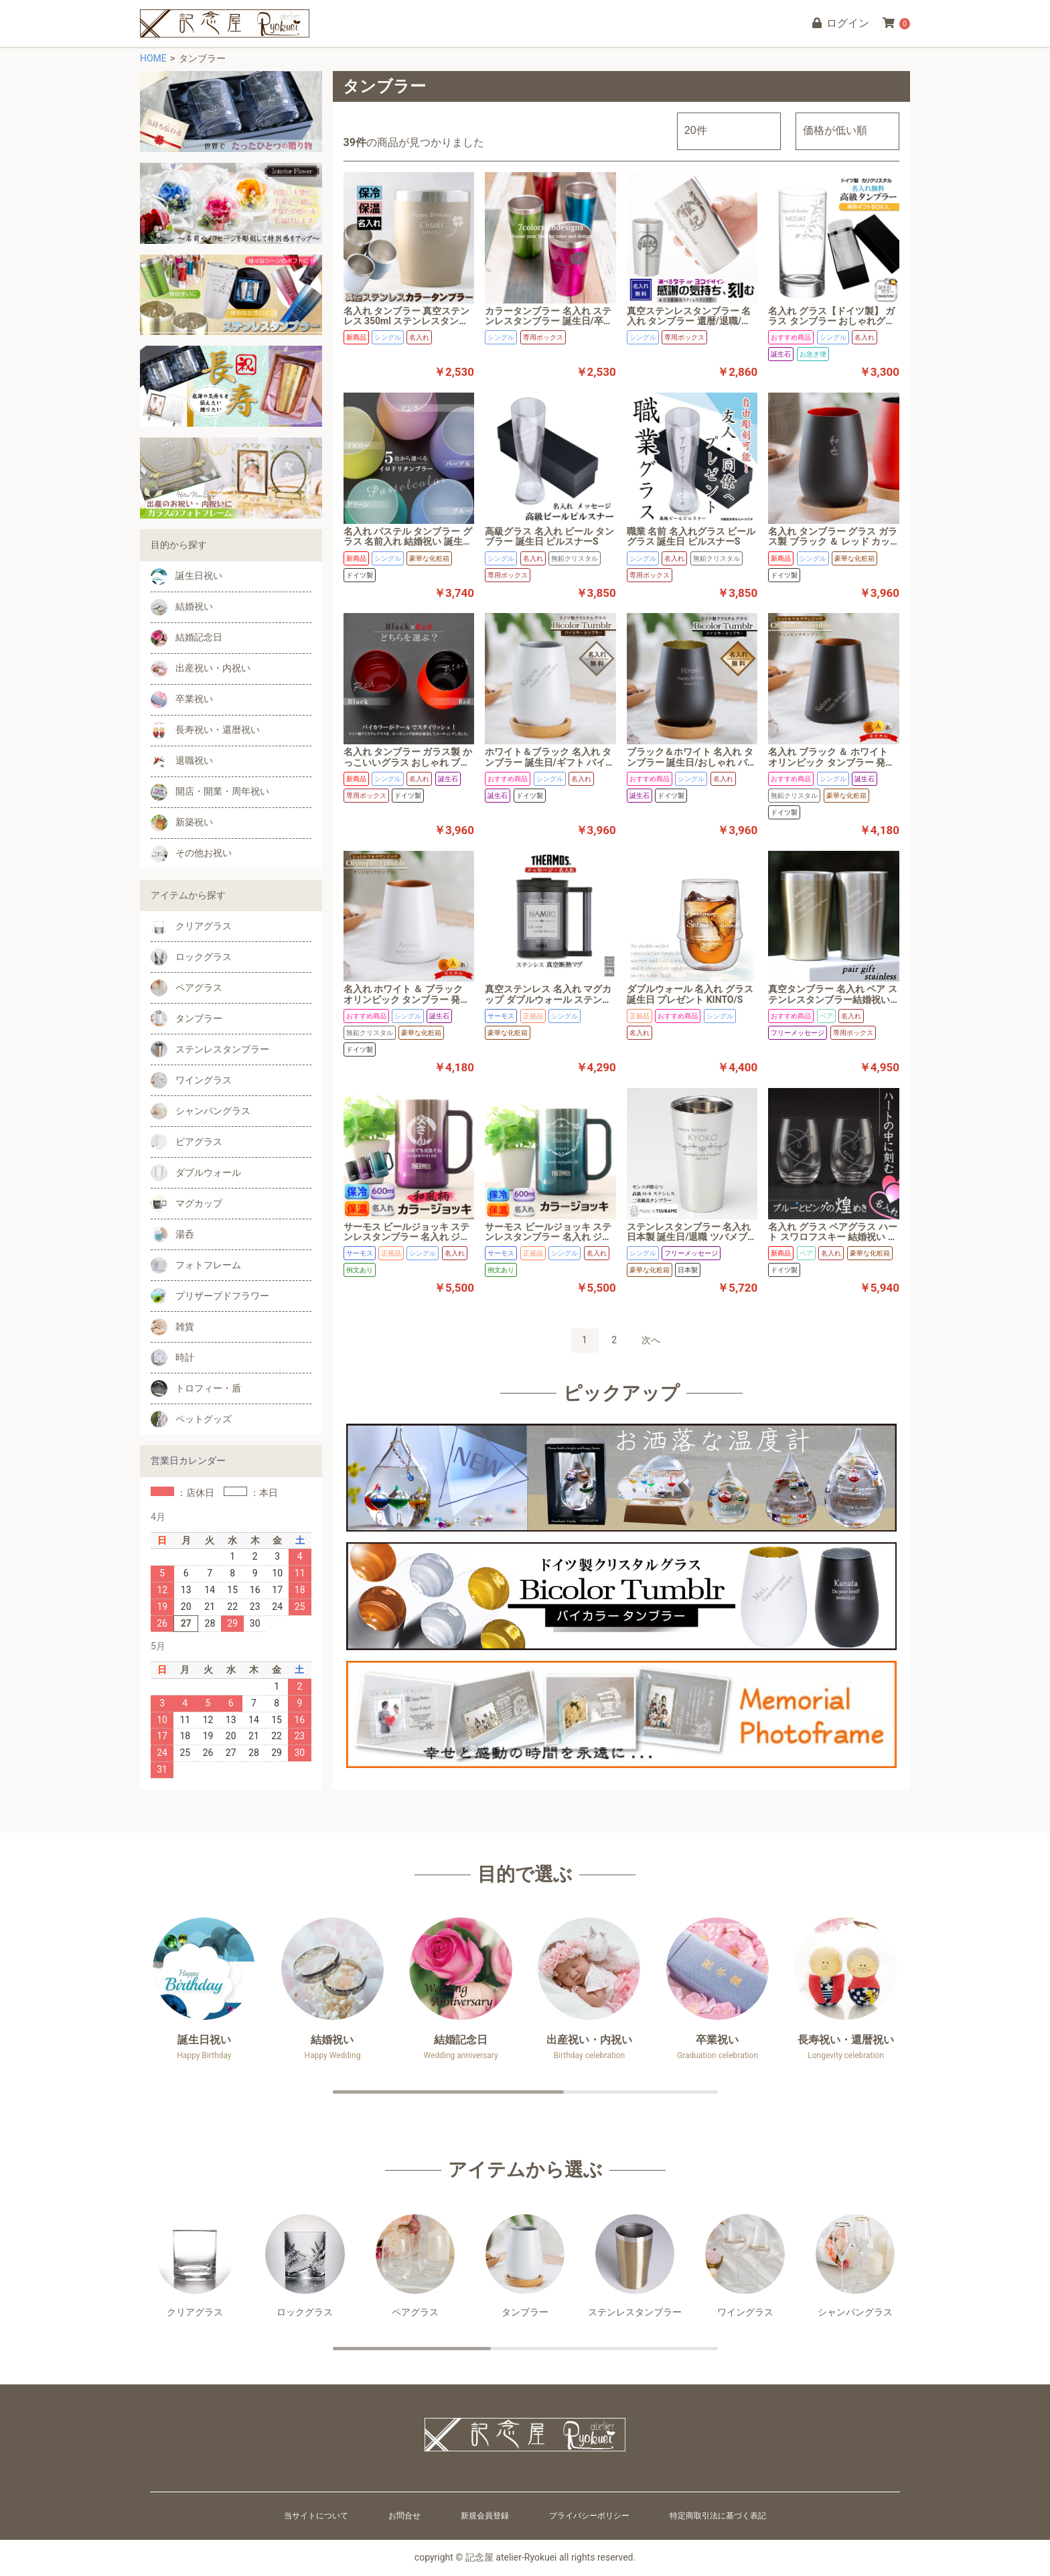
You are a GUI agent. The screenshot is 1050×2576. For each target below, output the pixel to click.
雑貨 (172, 1326)
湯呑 (172, 1234)
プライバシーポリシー (589, 2515)
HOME (153, 58)
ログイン (839, 23)
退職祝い (182, 761)
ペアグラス (186, 987)
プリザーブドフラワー (210, 1296)
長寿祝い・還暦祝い (205, 730)
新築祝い (182, 823)
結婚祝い (182, 607)
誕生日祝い (186, 576)
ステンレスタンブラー (210, 1049)
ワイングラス (191, 1080)
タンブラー (186, 1018)
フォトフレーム (196, 1265)
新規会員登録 (485, 2515)
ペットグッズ (191, 1419)
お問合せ (404, 2515)
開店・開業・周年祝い (210, 792)
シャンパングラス (200, 1111)
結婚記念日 (186, 638)
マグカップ (186, 1203)
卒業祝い (182, 699)
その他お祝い (191, 853)
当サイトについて (316, 2515)
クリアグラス (191, 926)
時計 (172, 1357)
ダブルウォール (196, 1172)
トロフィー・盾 (196, 1388)
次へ (651, 1340)
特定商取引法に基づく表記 (718, 2515)
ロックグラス (191, 957)
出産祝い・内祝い (200, 669)
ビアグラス (186, 1142)
